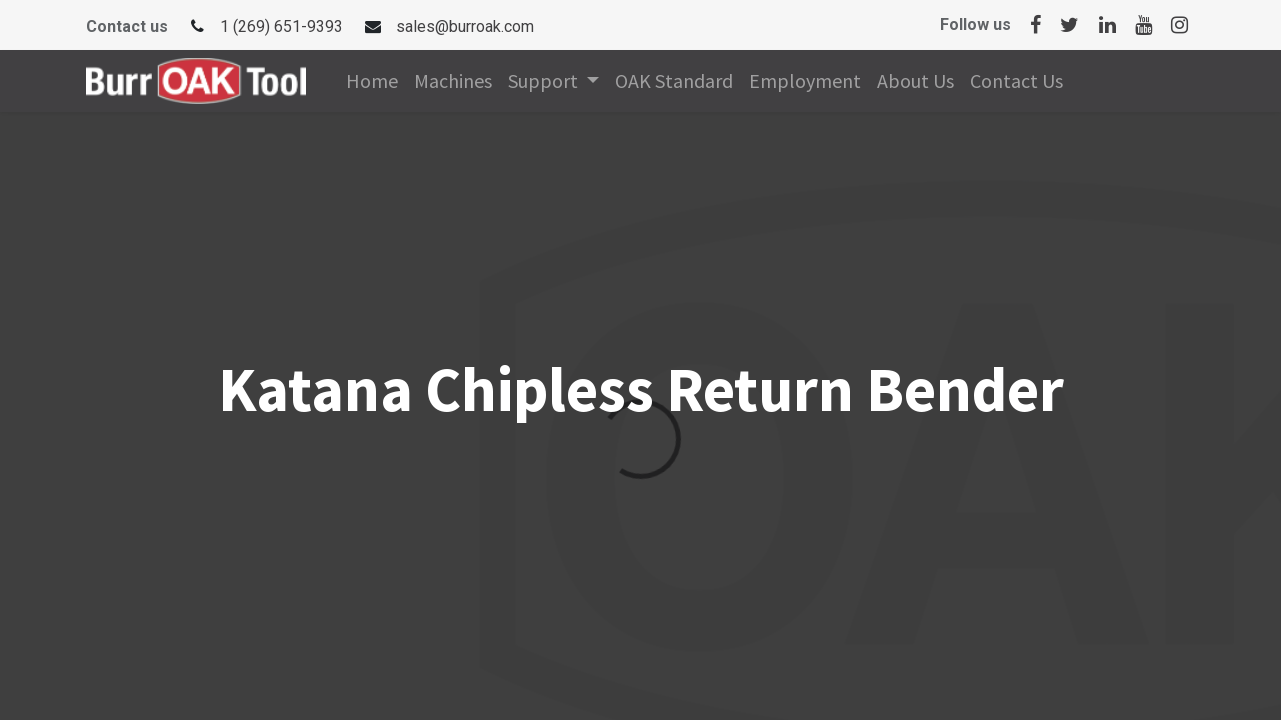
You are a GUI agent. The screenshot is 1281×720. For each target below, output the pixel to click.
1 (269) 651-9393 (281, 26)
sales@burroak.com (465, 26)
